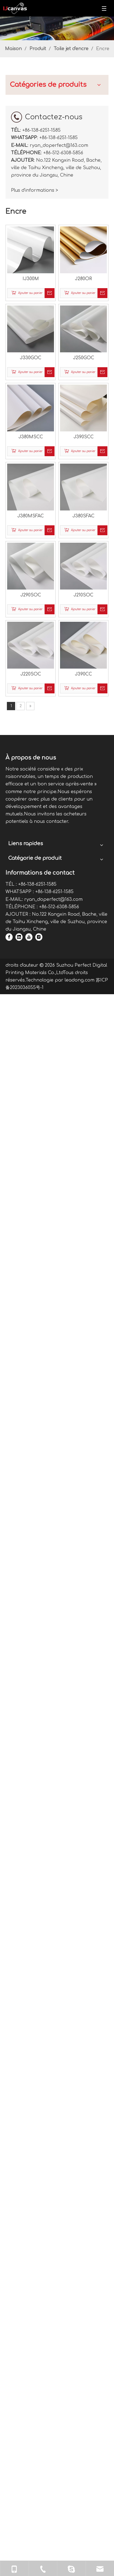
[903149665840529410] (57, 28)
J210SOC (84, 345)
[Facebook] (89, 2150)
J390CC (83, 398)
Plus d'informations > (24, 1606)
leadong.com (31, 2300)
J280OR (83, 130)
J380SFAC (84, 291)
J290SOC (53, 345)
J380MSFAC (53, 291)
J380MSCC (53, 237)
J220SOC (53, 398)
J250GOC (83, 183)
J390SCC (84, 237)
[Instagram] (89, 2172)
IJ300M (53, 130)
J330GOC (53, 183)
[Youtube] (89, 2165)
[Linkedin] (89, 2157)
